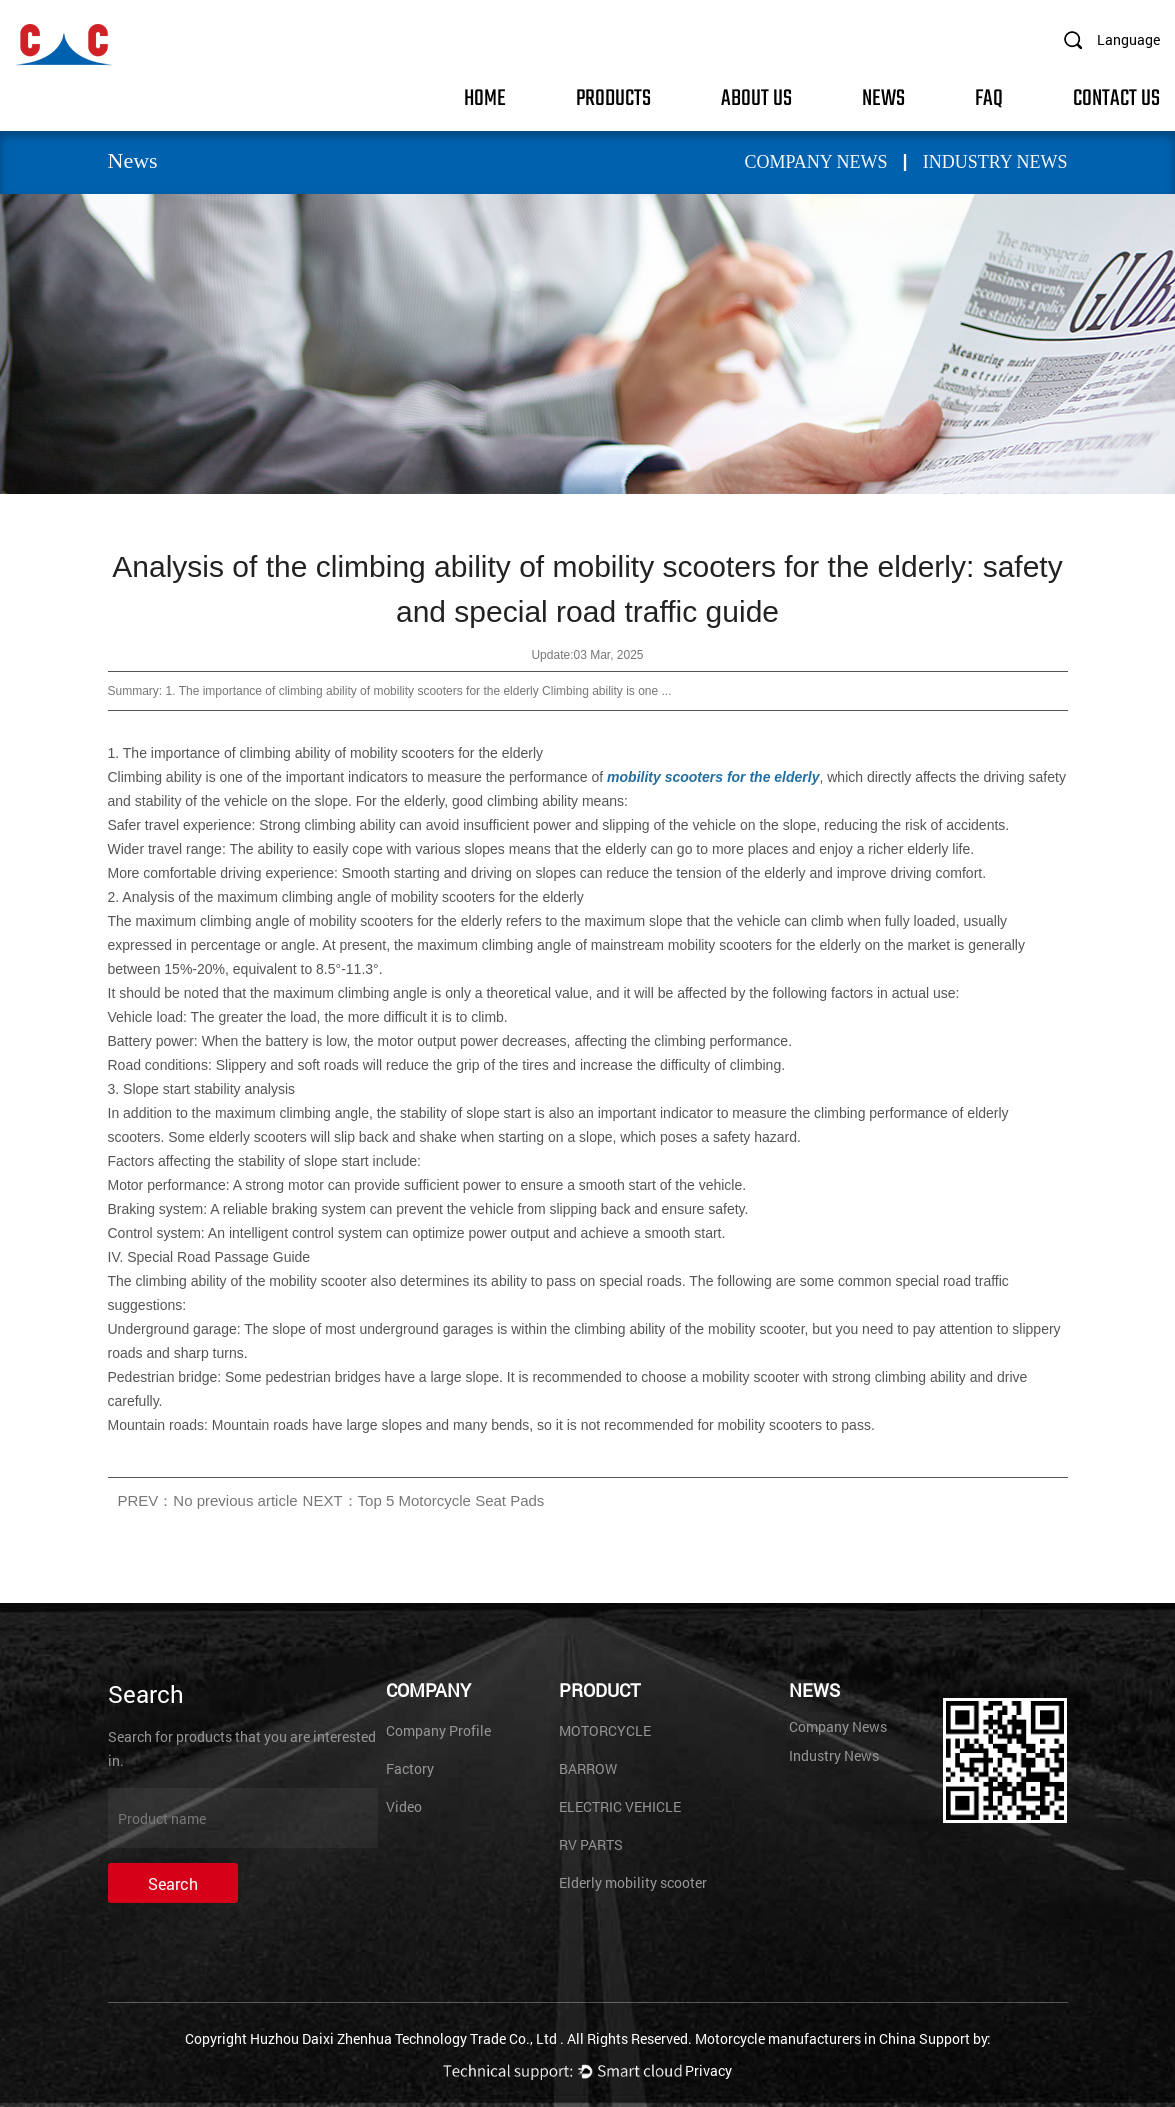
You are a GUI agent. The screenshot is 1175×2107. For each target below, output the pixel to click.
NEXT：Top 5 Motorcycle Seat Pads (424, 1500)
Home (485, 96)
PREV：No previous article (208, 1500)
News (883, 96)
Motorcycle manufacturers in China (805, 2038)
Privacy (708, 2070)
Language (1128, 39)
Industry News (995, 162)
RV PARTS (591, 1844)
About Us (756, 96)
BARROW (588, 1768)
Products (613, 96)
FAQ (989, 96)
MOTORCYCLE (605, 1730)
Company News (815, 162)
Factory (410, 1768)
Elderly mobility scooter (633, 1882)
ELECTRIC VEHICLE (620, 1806)
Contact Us (1116, 96)
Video (404, 1806)
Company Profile (438, 1730)
